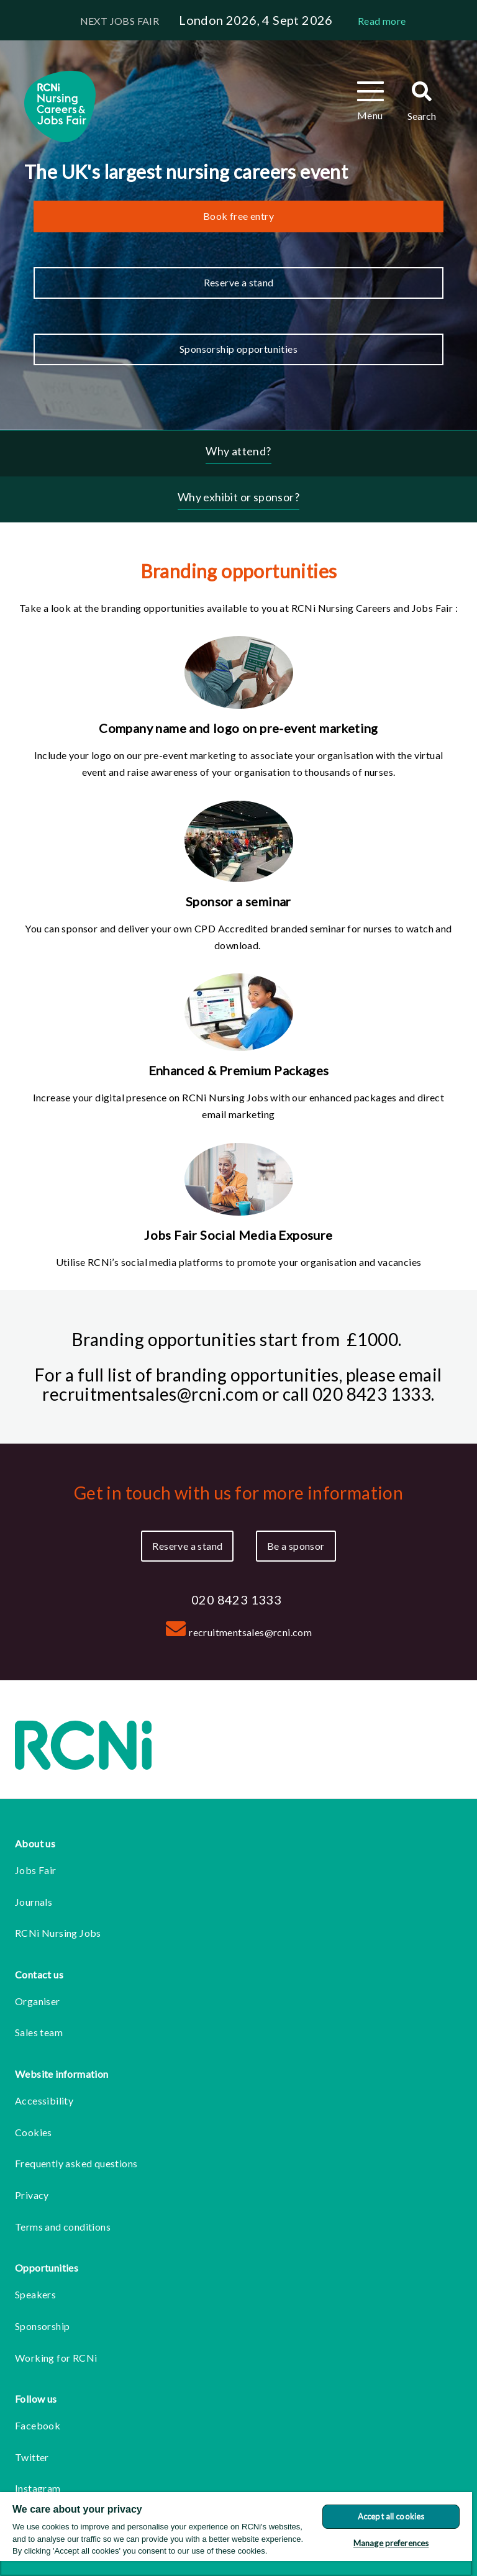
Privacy (32, 2195)
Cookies (33, 2132)
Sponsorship (42, 2326)
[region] (236, 2534)
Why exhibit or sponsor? (238, 497)
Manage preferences (391, 2543)
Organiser (37, 2001)
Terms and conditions (63, 2226)
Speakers (35, 2294)
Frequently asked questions (76, 2163)
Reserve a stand (239, 282)
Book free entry (238, 216)
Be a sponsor (296, 1546)
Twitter (32, 2457)
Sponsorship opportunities (238, 349)
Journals (33, 1902)
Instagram (38, 2488)
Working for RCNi (56, 2358)
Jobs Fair (36, 1870)
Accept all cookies (391, 2516)
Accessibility (44, 2100)
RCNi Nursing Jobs (58, 1933)
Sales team (39, 2032)
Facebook (37, 2425)
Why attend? (238, 451)
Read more (382, 21)
